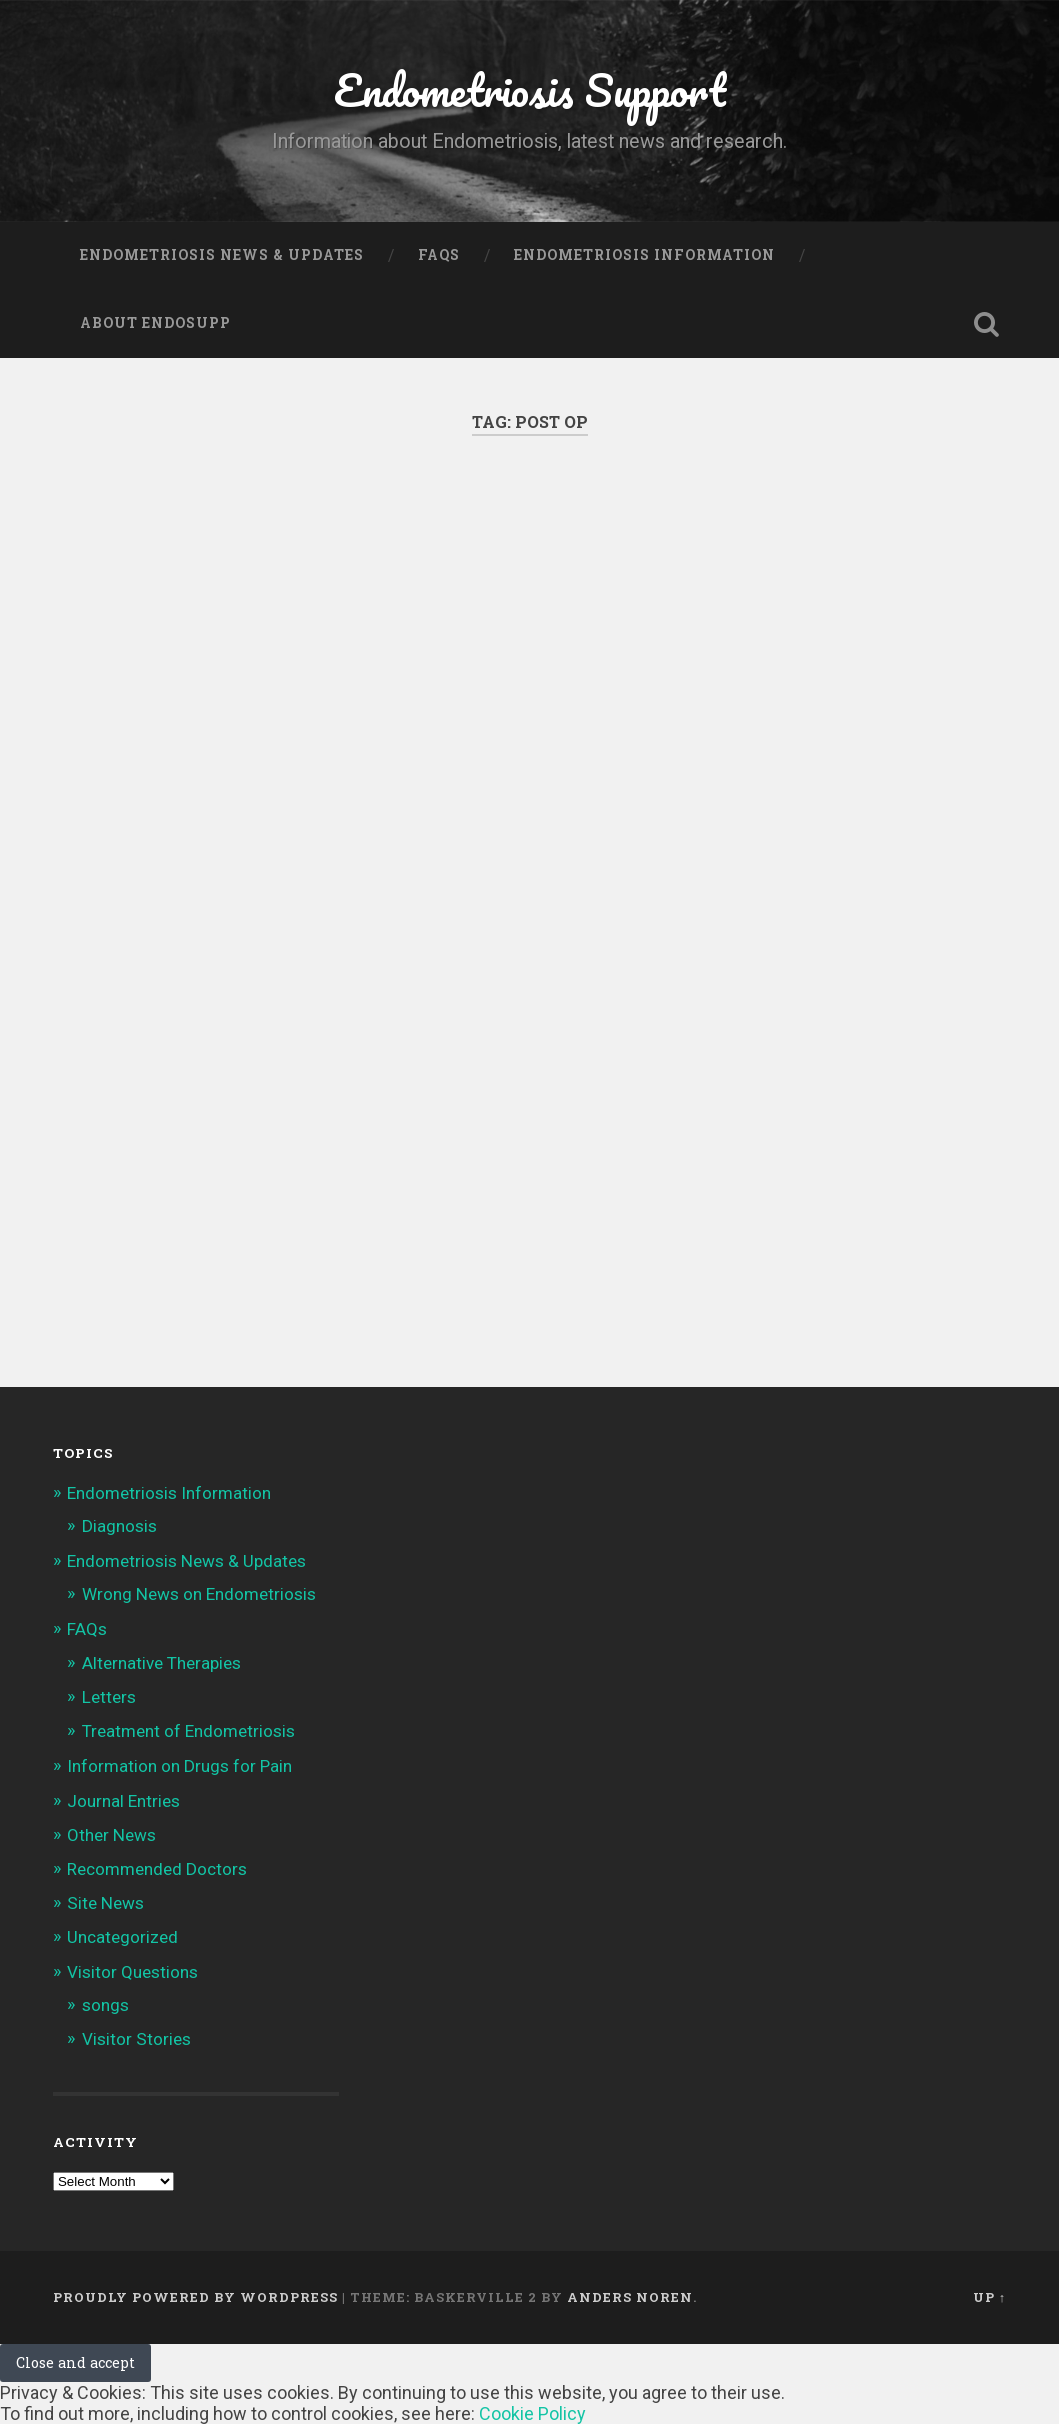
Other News (111, 1835)
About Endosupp (155, 323)
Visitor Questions (132, 1972)
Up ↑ (989, 2297)
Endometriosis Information (644, 255)
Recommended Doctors (157, 1869)
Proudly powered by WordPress (195, 2297)
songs (105, 2005)
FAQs (439, 255)
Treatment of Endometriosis (188, 1731)
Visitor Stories (136, 2039)
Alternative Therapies (161, 1663)
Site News (105, 1903)
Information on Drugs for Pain (179, 1766)
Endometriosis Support (530, 89)
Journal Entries (123, 1801)
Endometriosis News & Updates (222, 255)
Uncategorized (122, 1937)
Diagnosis (119, 1526)
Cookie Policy (532, 2413)
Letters (109, 1697)
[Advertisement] (529, 684)
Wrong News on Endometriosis (199, 1594)
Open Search (986, 324)
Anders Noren (630, 2297)
